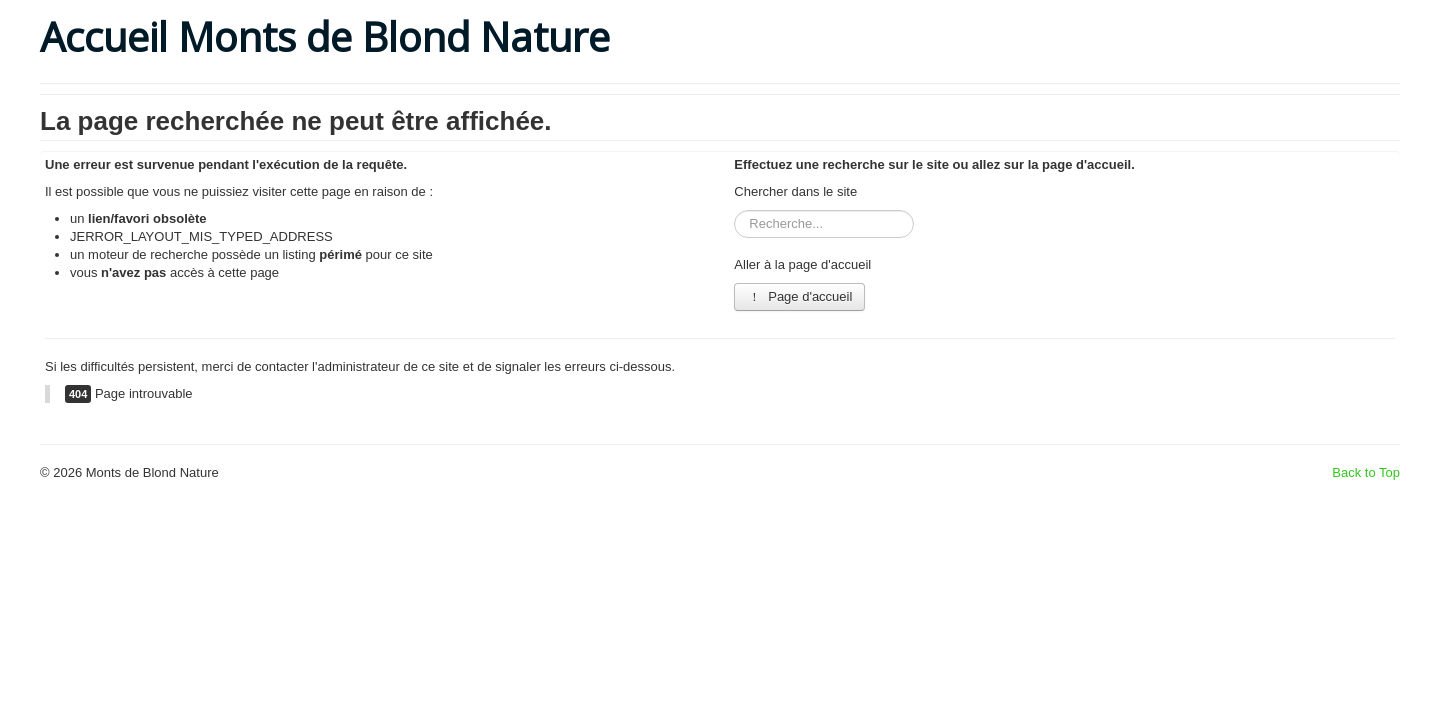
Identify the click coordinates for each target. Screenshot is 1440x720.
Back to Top (1366, 472)
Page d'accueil (799, 296)
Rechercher (734, 210)
